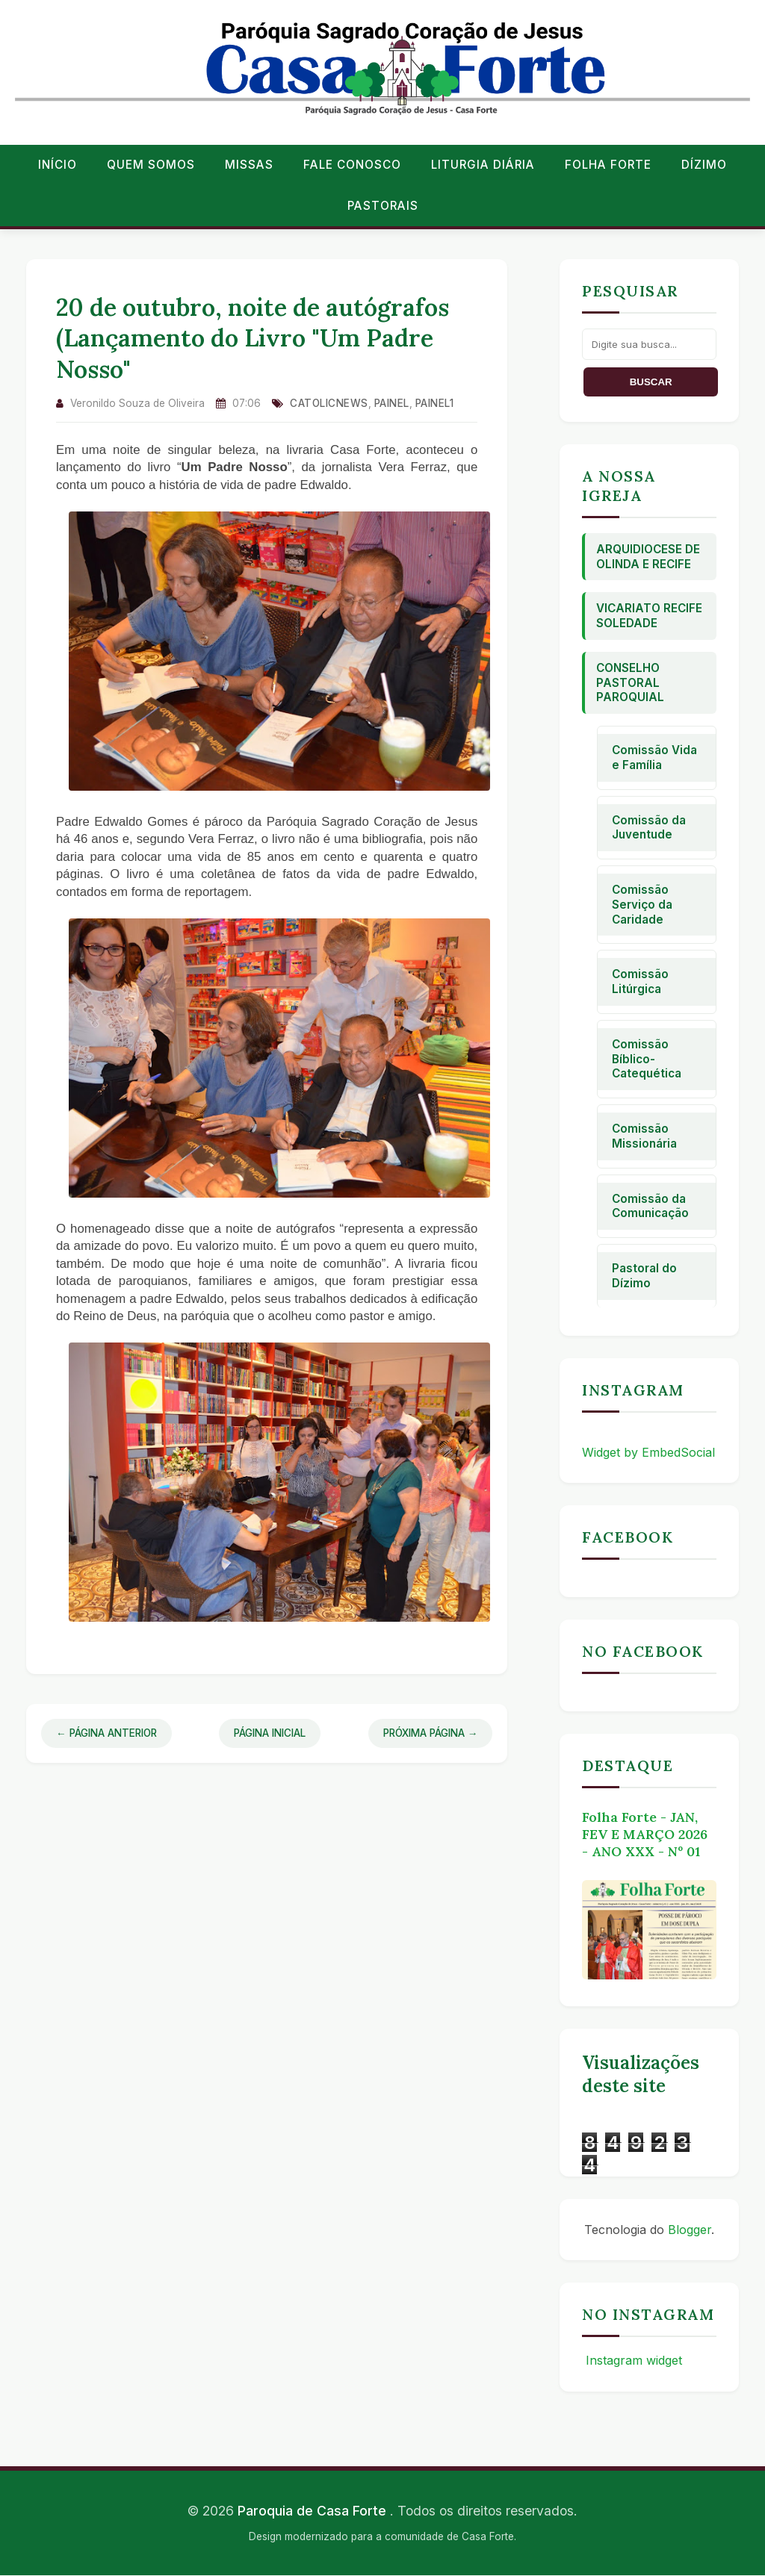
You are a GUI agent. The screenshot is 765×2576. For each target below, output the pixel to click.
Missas (249, 165)
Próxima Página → (430, 1733)
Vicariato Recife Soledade (649, 615)
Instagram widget (632, 2360)
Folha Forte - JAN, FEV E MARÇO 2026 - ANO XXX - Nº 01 (644, 1834)
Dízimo (704, 165)
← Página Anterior (106, 1733)
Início (57, 165)
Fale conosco (352, 165)
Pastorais (382, 206)
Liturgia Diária (483, 165)
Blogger (689, 2229)
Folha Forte (608, 165)
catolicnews (329, 403)
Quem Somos (151, 165)
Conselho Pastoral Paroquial (630, 683)
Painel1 (434, 403)
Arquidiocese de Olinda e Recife (648, 556)
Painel (391, 403)
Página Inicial (270, 1733)
